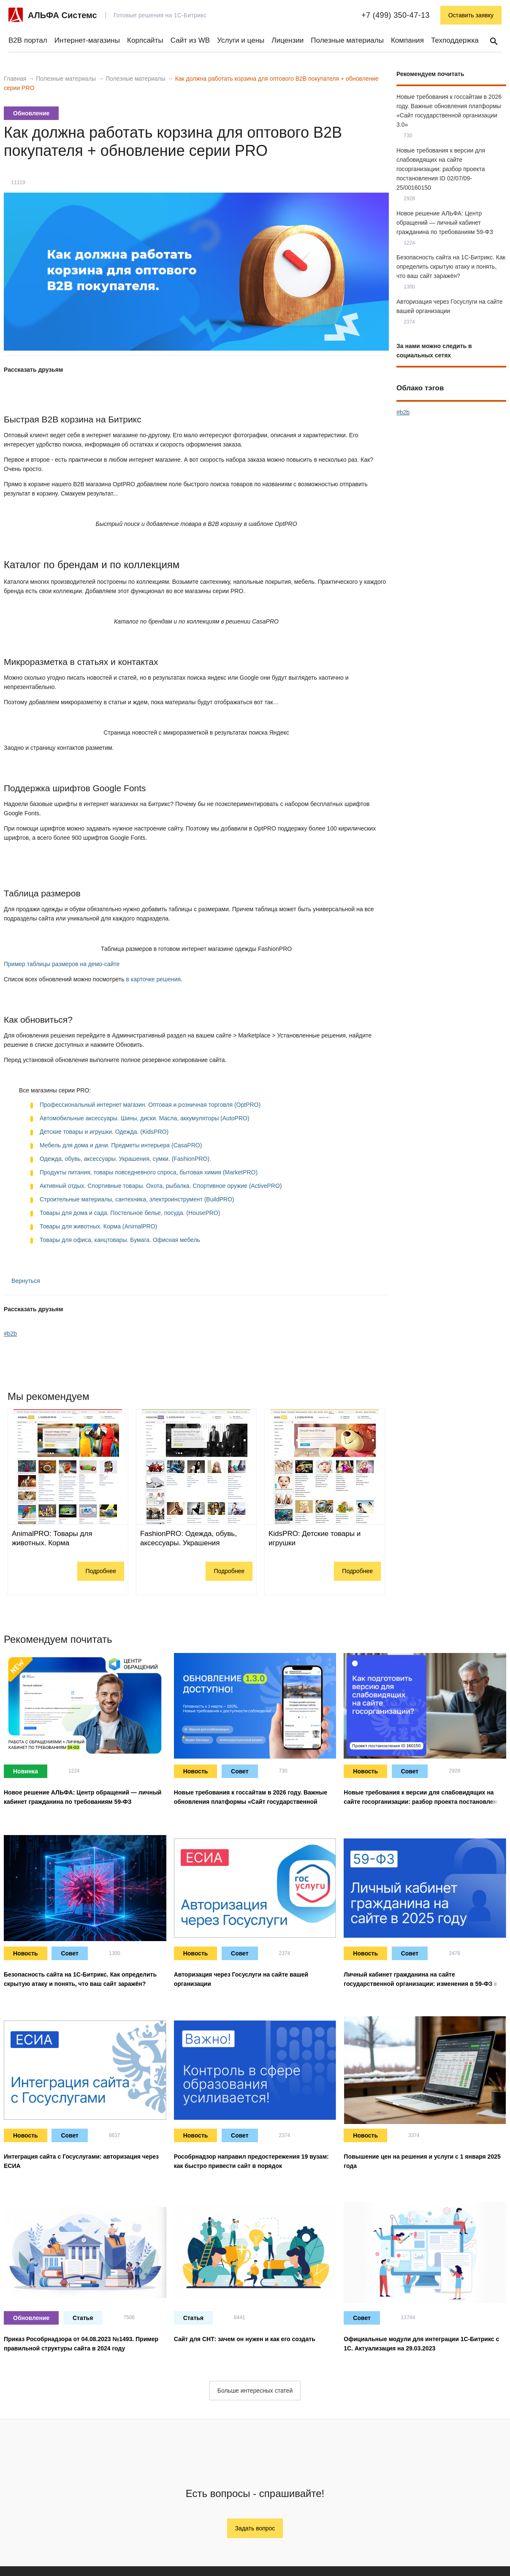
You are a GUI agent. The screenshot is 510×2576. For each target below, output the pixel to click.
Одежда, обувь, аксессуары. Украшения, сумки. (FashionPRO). (125, 1158)
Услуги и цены (240, 40)
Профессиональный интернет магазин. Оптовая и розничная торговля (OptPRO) (150, 1104)
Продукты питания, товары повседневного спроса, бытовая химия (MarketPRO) (149, 1172)
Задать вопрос (255, 2528)
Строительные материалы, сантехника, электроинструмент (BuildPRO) (137, 1199)
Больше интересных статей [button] (255, 2390)
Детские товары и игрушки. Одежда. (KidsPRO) (104, 1131)
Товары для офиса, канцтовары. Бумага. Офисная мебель (120, 1239)
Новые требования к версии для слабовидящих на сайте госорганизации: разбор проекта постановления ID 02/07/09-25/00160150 (440, 169)
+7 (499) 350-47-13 (395, 15)
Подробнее (100, 1571)
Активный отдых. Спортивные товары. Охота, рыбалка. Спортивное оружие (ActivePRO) (161, 1185)
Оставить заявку (471, 15)
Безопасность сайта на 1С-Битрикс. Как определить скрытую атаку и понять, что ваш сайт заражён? (450, 266)
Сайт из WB (190, 40)
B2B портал (27, 40)
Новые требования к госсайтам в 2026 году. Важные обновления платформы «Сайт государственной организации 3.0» (250, 1801)
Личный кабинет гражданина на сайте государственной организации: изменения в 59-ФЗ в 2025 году (421, 1983)
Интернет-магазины (87, 40)
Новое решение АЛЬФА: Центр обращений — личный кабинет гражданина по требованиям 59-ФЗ (444, 222)
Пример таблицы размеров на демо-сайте (61, 964)
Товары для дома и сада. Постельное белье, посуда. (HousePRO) (130, 1212)
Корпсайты (145, 40)
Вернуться (22, 1280)
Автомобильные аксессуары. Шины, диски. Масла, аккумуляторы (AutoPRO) (145, 1118)
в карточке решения (153, 979)
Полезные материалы (347, 40)
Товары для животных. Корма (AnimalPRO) (98, 1226)
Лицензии (287, 40)
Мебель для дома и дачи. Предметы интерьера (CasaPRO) (121, 1145)
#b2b (10, 1333)
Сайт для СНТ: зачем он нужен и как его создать (244, 2339)
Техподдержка (455, 40)
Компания (407, 40)
